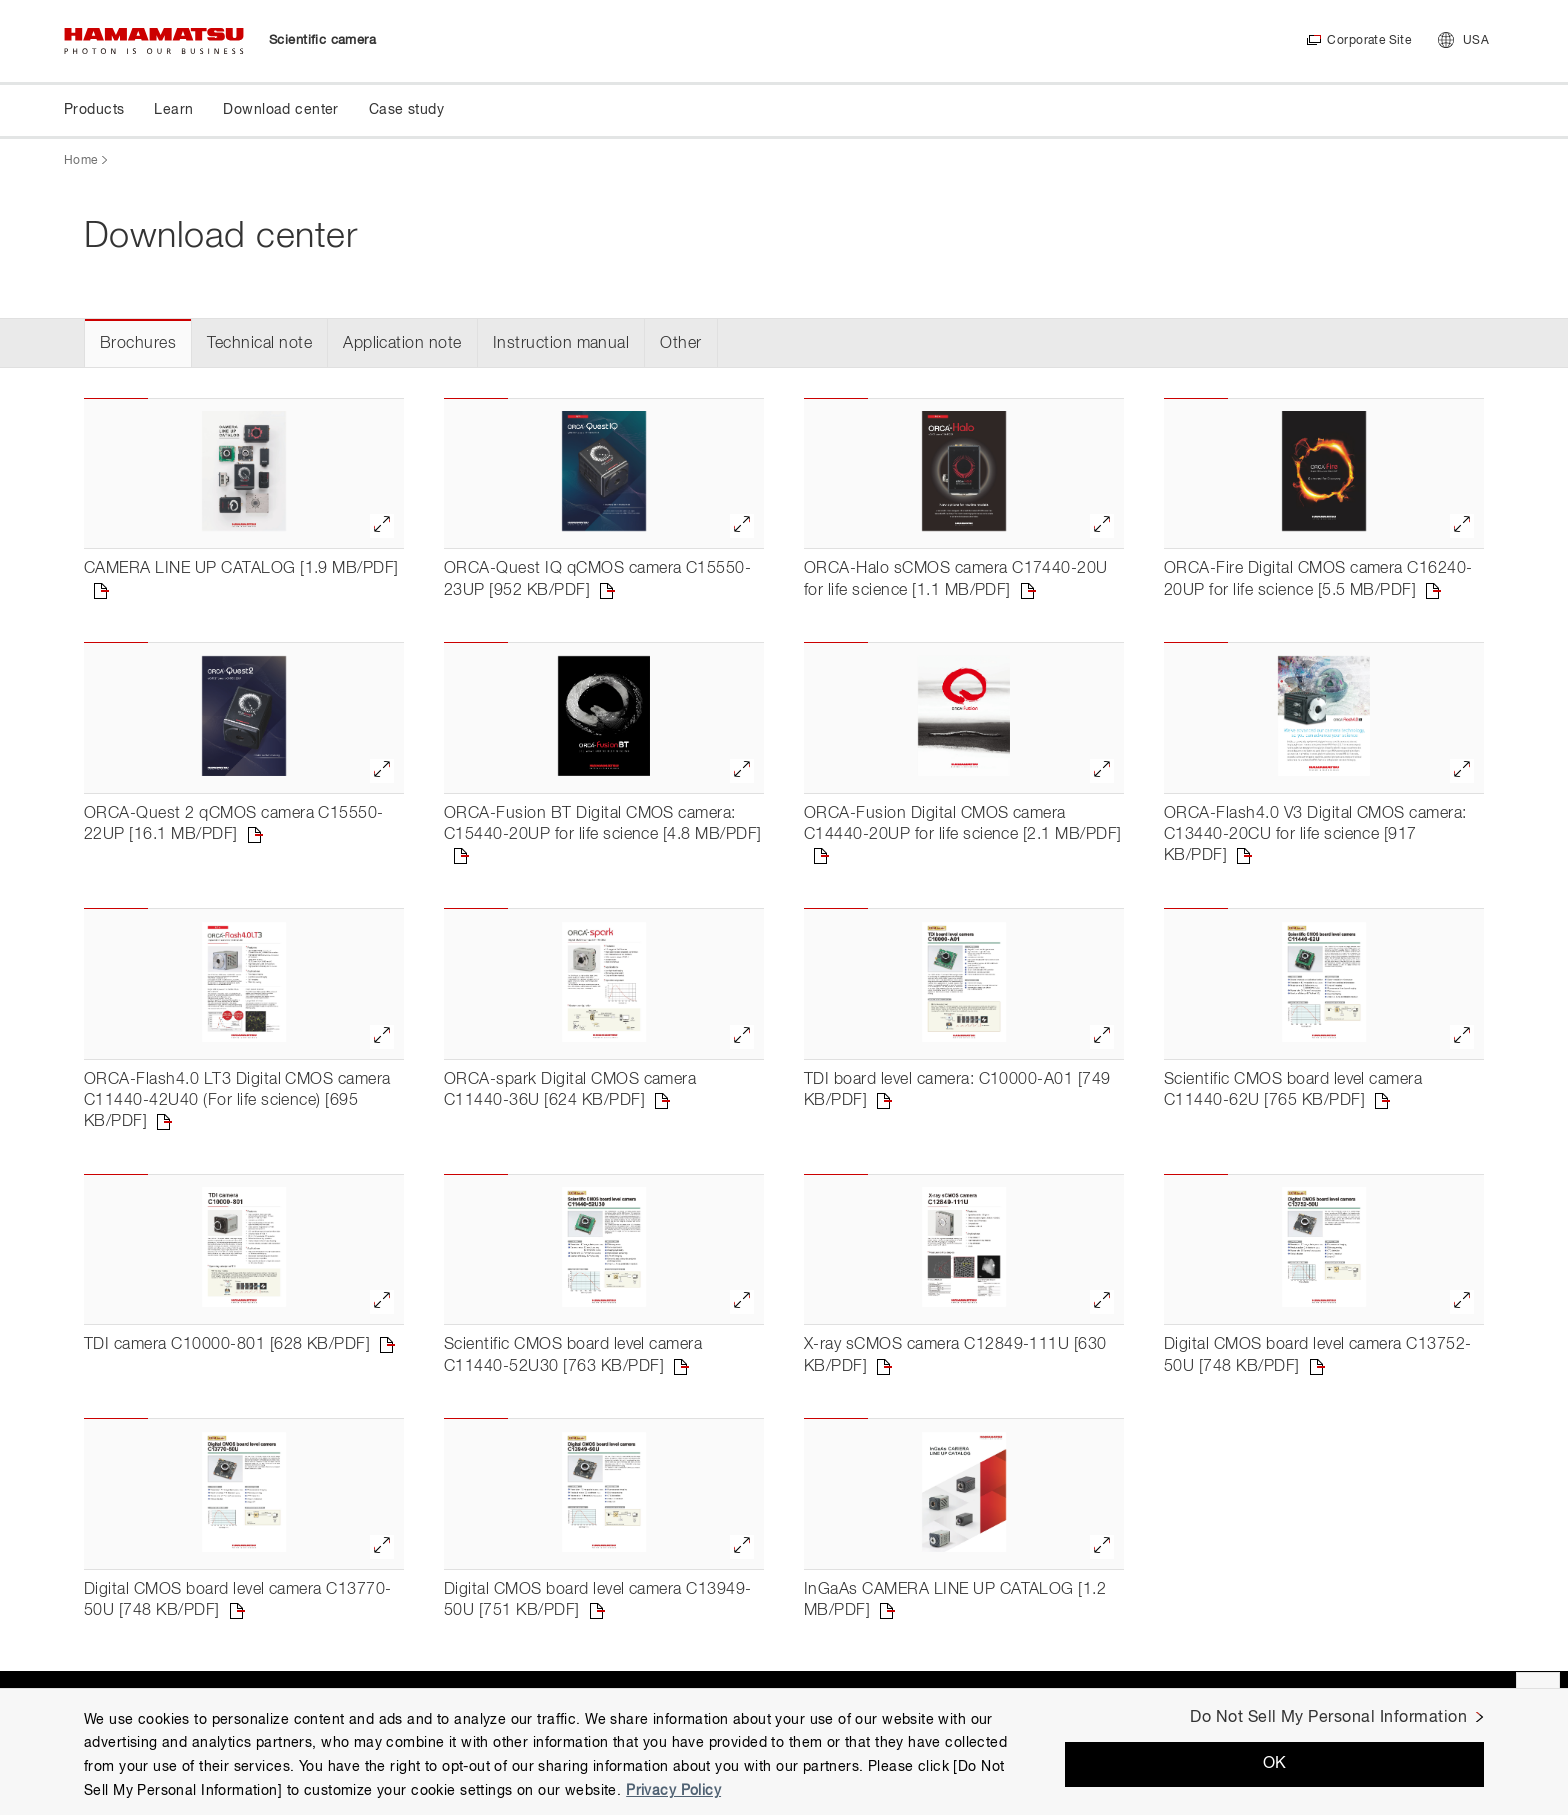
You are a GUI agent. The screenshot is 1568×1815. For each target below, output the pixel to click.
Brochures (138, 344)
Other (680, 344)
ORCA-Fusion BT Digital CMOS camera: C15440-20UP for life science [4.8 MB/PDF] (603, 824)
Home (80, 161)
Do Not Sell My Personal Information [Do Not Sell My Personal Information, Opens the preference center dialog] (1328, 1718)
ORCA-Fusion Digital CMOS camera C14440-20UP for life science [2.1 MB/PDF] (963, 824)
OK (1275, 1764)
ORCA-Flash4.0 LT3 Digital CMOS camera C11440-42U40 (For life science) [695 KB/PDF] (237, 1101)
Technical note (259, 344)
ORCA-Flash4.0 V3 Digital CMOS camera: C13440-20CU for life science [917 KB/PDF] (1315, 835)
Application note (402, 344)
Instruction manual (561, 344)
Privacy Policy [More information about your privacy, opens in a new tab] (673, 1791)
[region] (784, 1751)
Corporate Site (1368, 41)
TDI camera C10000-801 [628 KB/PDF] (227, 1345)
